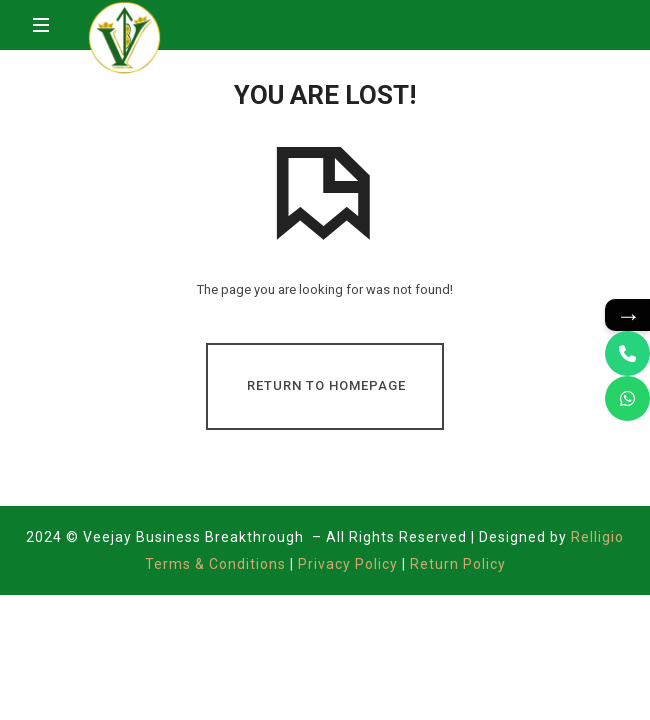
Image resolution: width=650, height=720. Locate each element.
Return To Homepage (326, 385)
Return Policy (458, 564)
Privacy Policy (348, 564)
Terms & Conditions (217, 564)
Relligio (597, 537)
